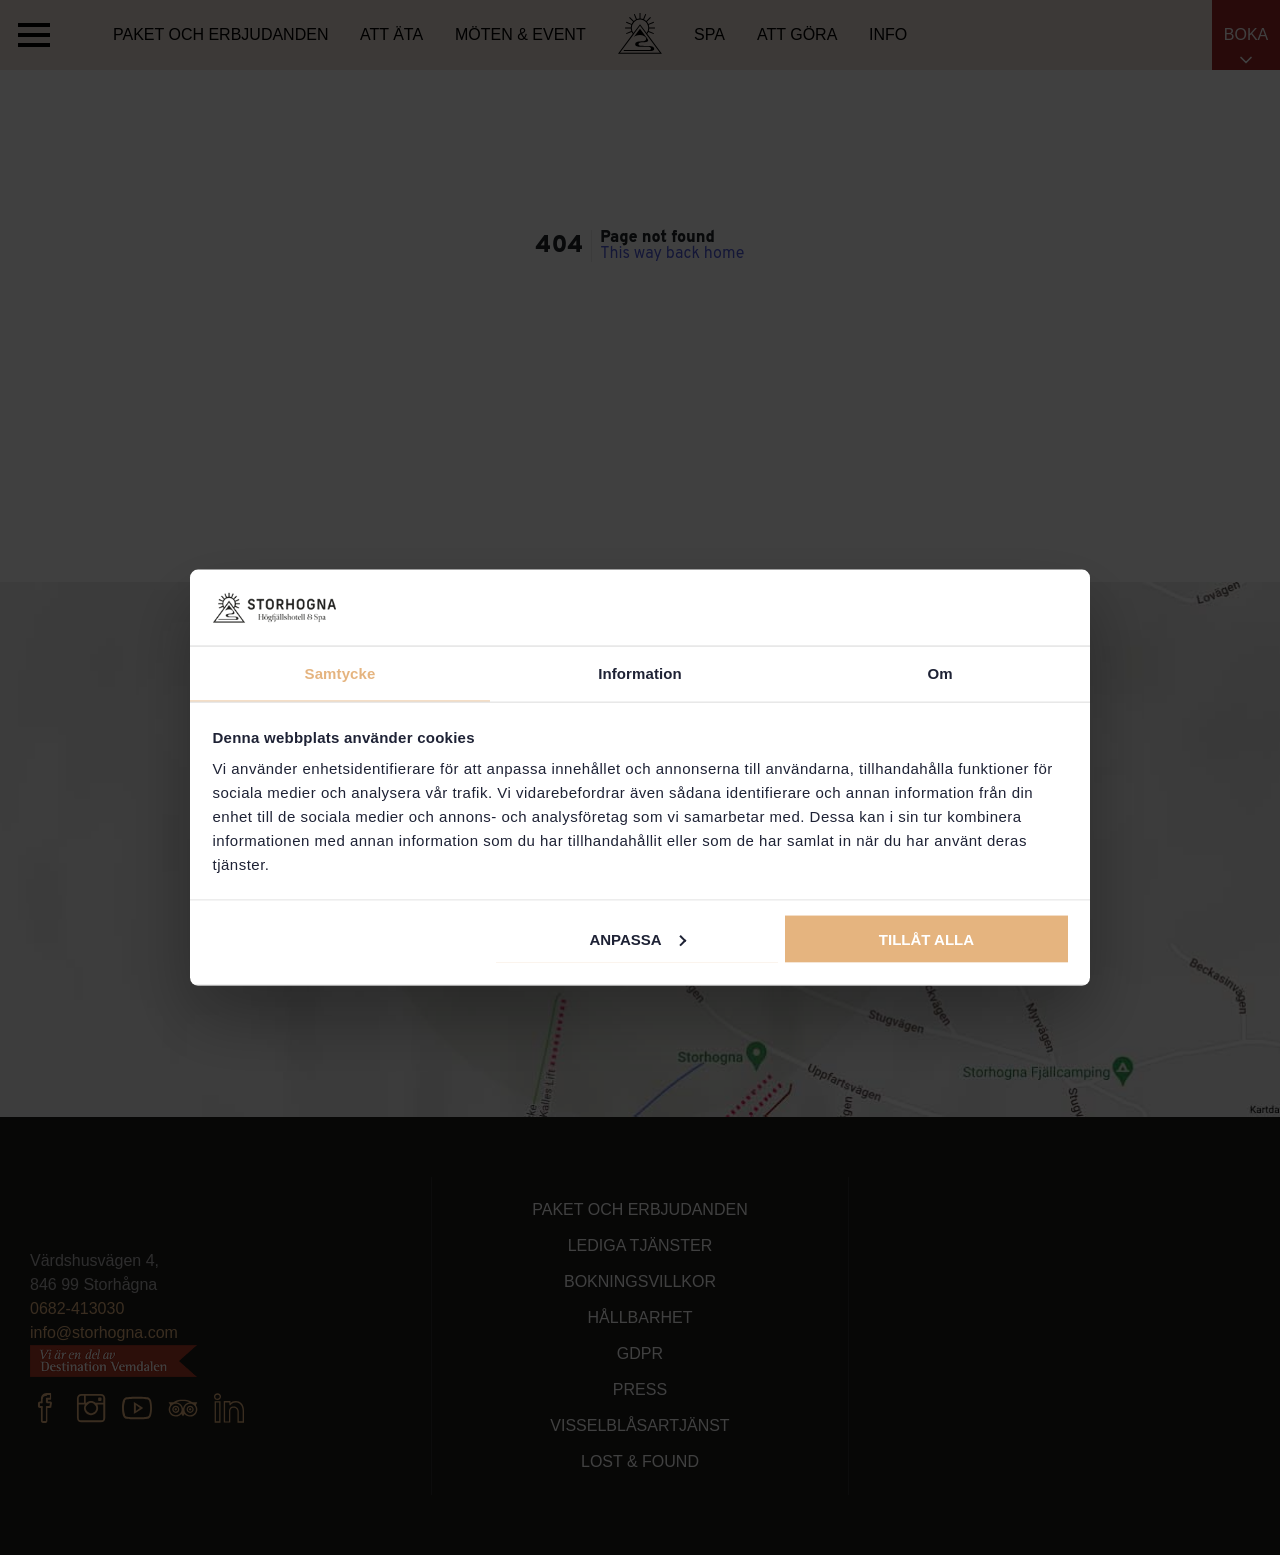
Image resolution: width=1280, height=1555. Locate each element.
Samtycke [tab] (340, 673)
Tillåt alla (926, 938)
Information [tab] (640, 673)
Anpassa (637, 938)
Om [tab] (939, 673)
